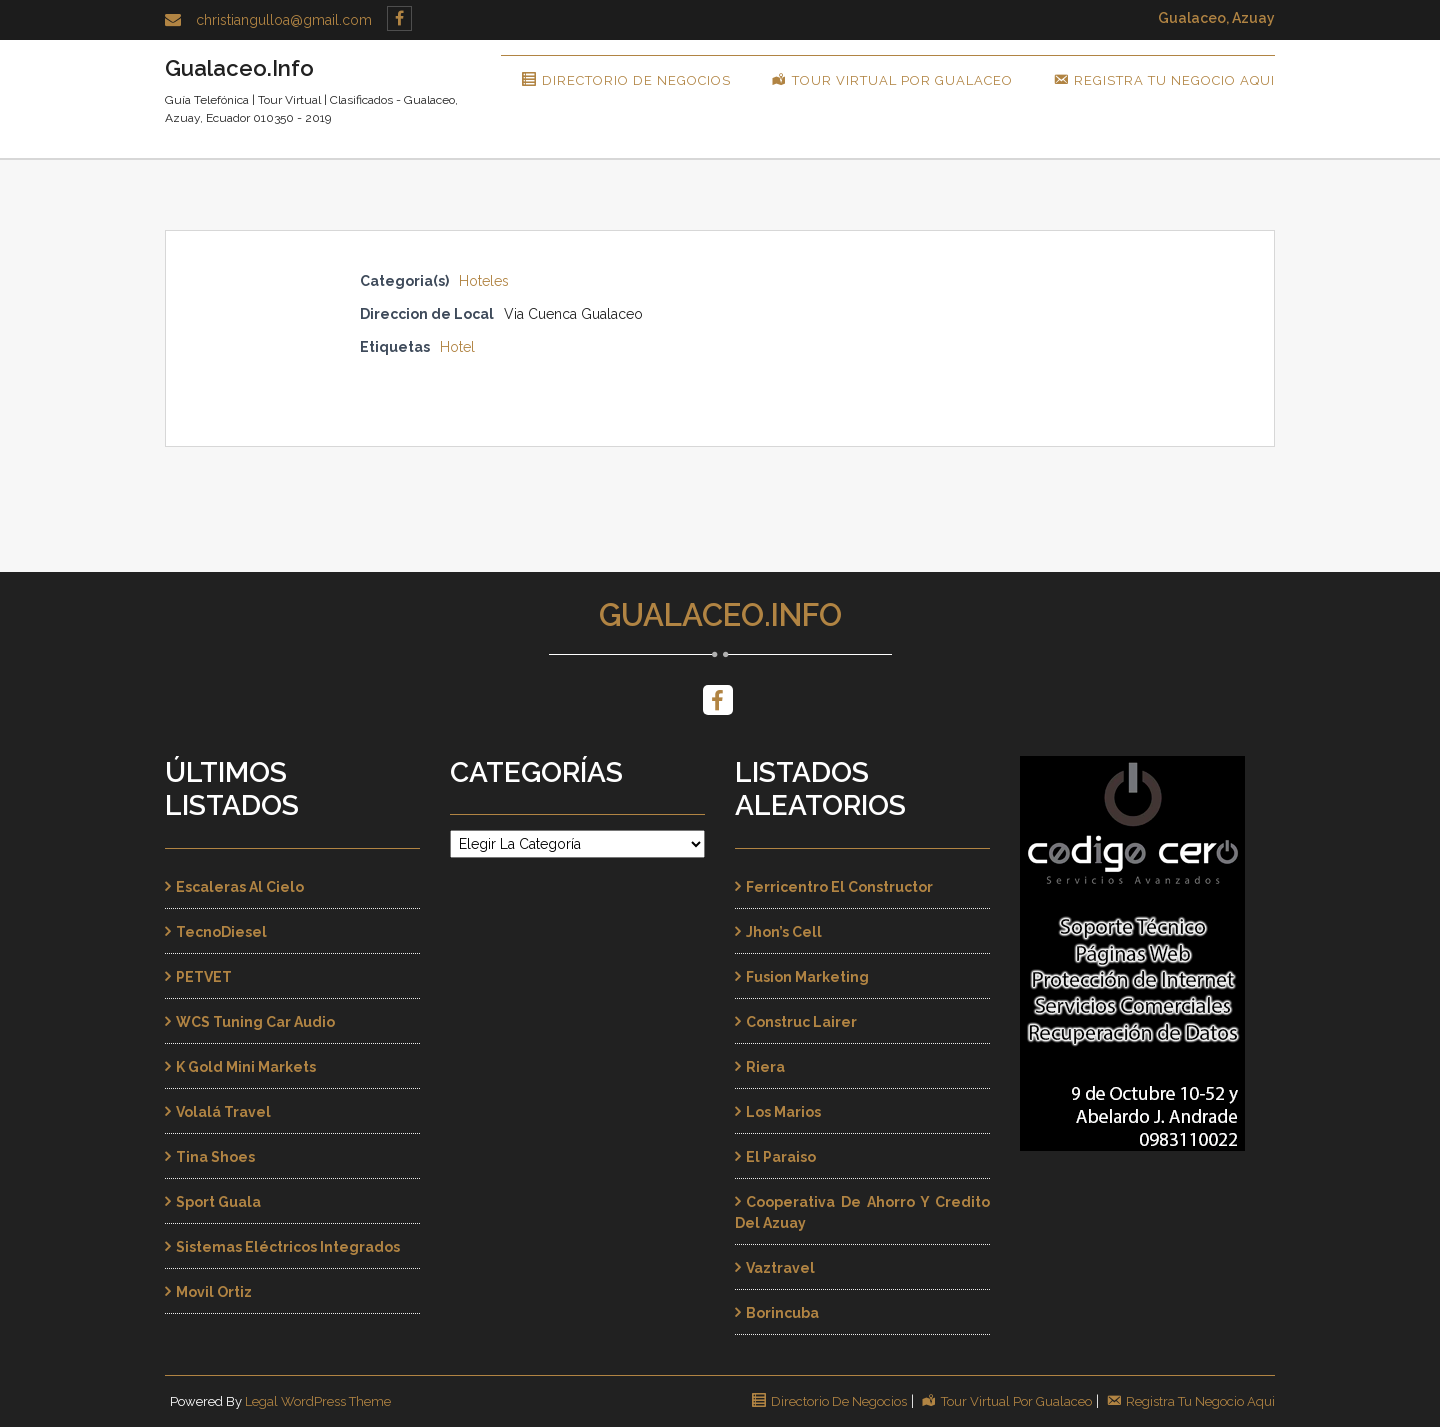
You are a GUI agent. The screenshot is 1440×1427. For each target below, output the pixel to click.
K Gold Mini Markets (246, 1067)
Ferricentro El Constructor (839, 887)
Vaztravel (780, 1268)
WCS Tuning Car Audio (255, 1022)
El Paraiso (781, 1157)
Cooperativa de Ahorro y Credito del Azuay (862, 1212)
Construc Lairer (801, 1022)
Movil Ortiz (214, 1292)
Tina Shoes (215, 1157)
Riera (765, 1067)
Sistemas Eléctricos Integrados (288, 1247)
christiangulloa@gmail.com (284, 20)
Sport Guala (218, 1202)
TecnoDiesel (221, 932)
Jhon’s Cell (784, 932)
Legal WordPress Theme (318, 1401)
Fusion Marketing (807, 977)
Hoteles (484, 281)
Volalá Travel (223, 1112)
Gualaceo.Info (720, 615)
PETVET (204, 977)
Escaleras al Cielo (240, 887)
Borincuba (782, 1313)
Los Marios (783, 1112)
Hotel (457, 347)
